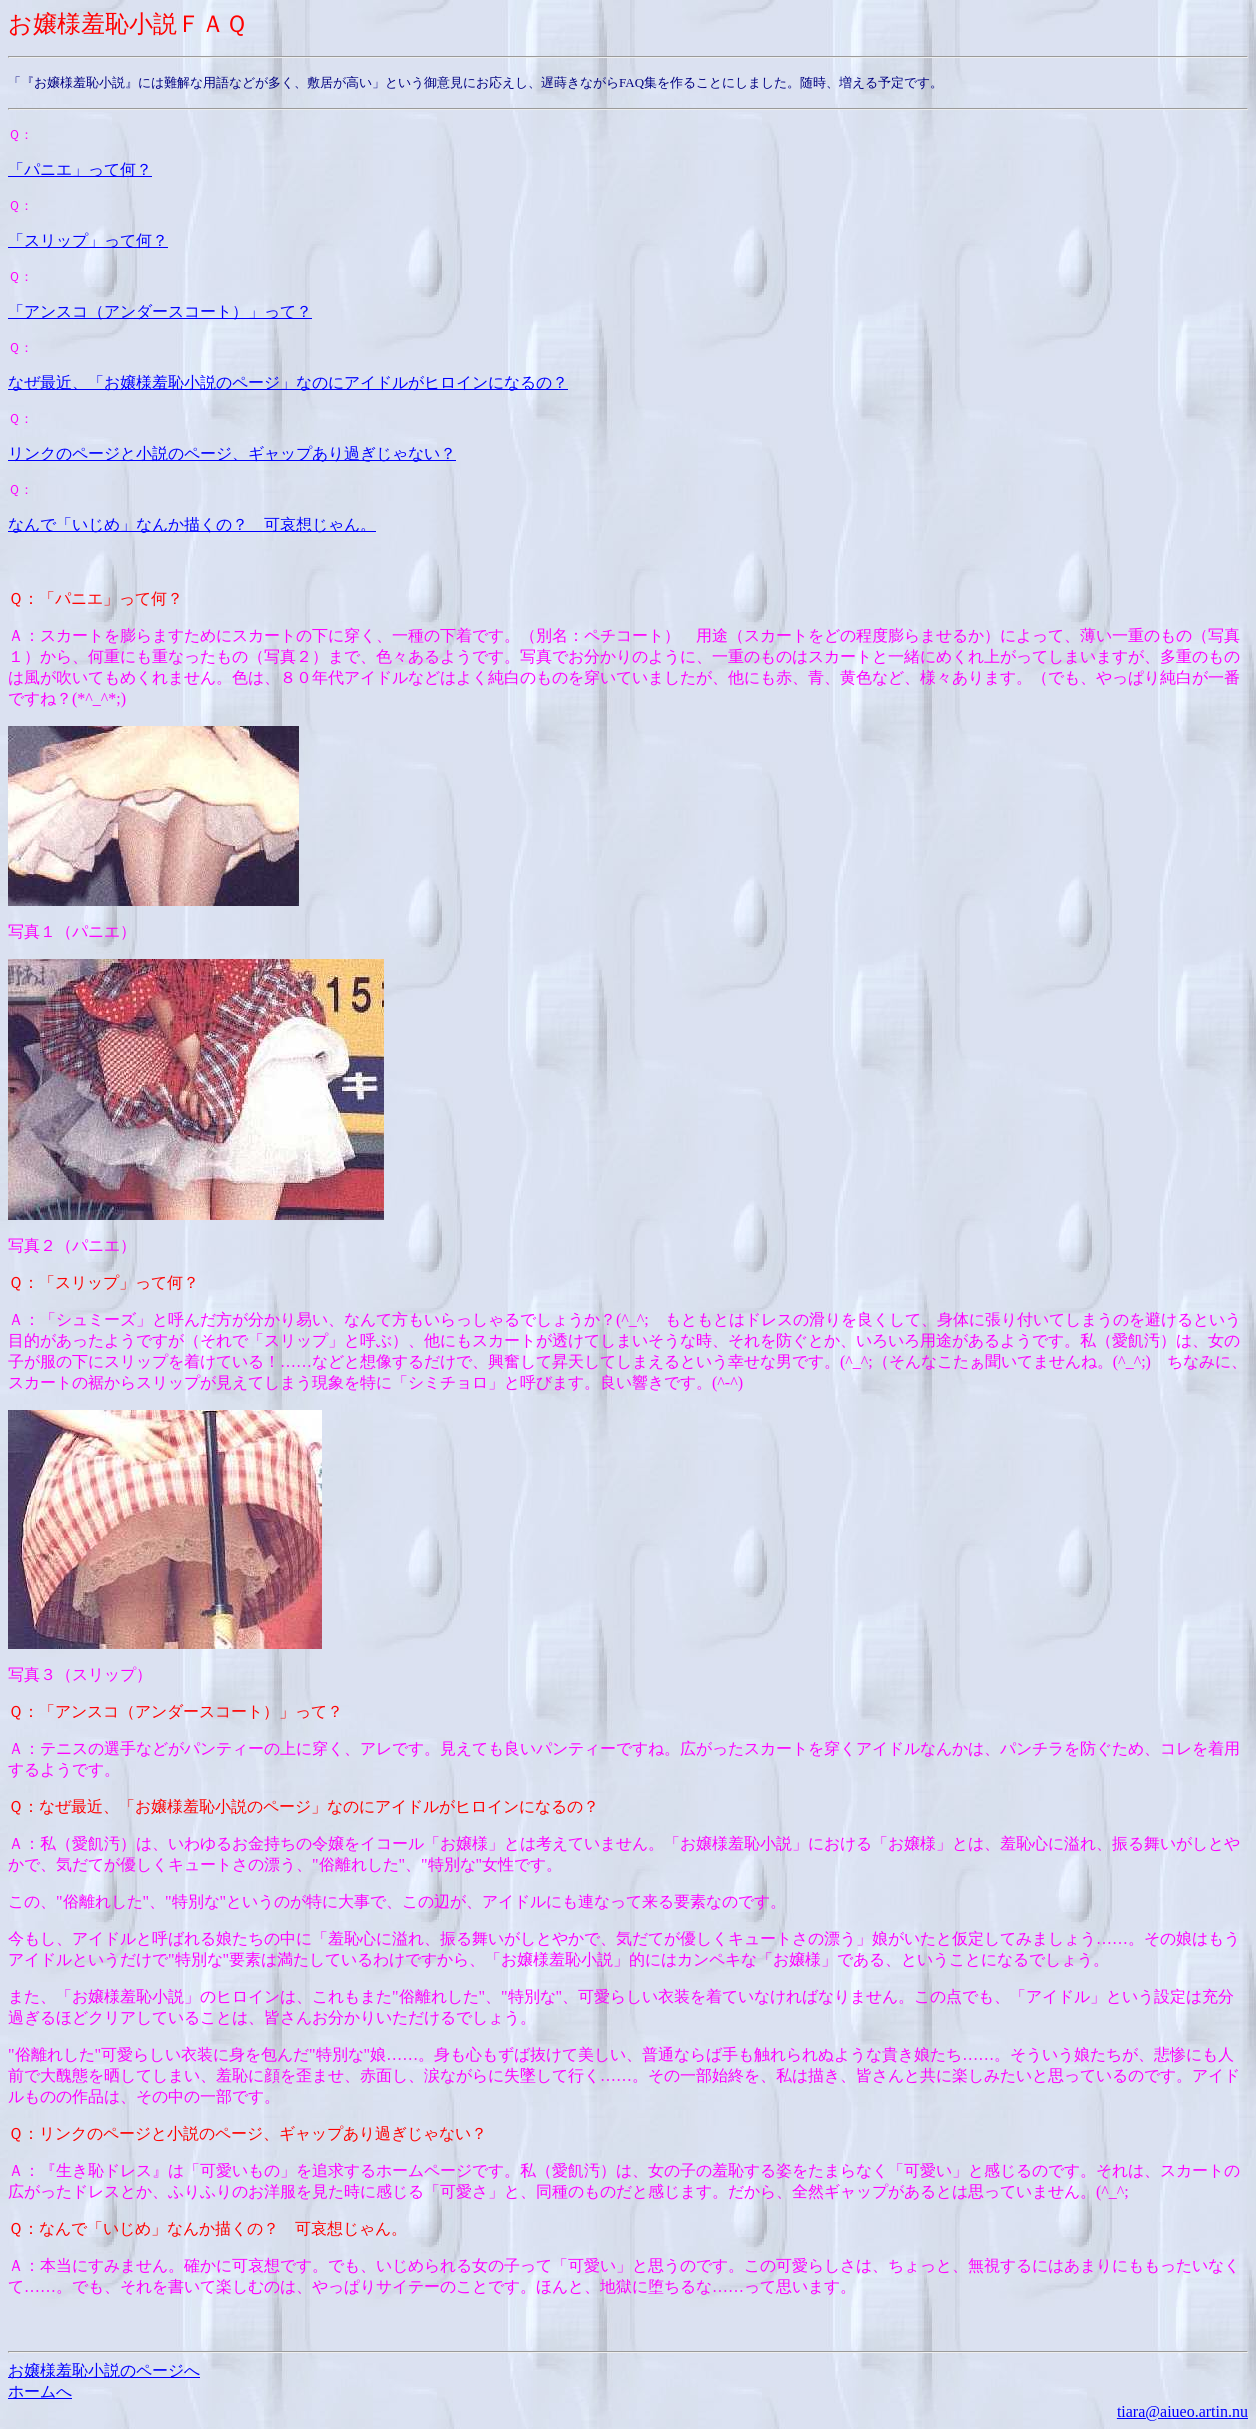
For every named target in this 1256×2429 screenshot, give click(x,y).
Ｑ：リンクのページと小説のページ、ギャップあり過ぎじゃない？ (247, 2133)
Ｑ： (20, 134)
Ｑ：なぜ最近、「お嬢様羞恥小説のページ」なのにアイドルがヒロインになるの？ (303, 1806)
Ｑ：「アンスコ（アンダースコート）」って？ (175, 1711)
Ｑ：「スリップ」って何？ (103, 1282)
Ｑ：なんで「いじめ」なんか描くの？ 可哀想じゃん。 (207, 2228)
